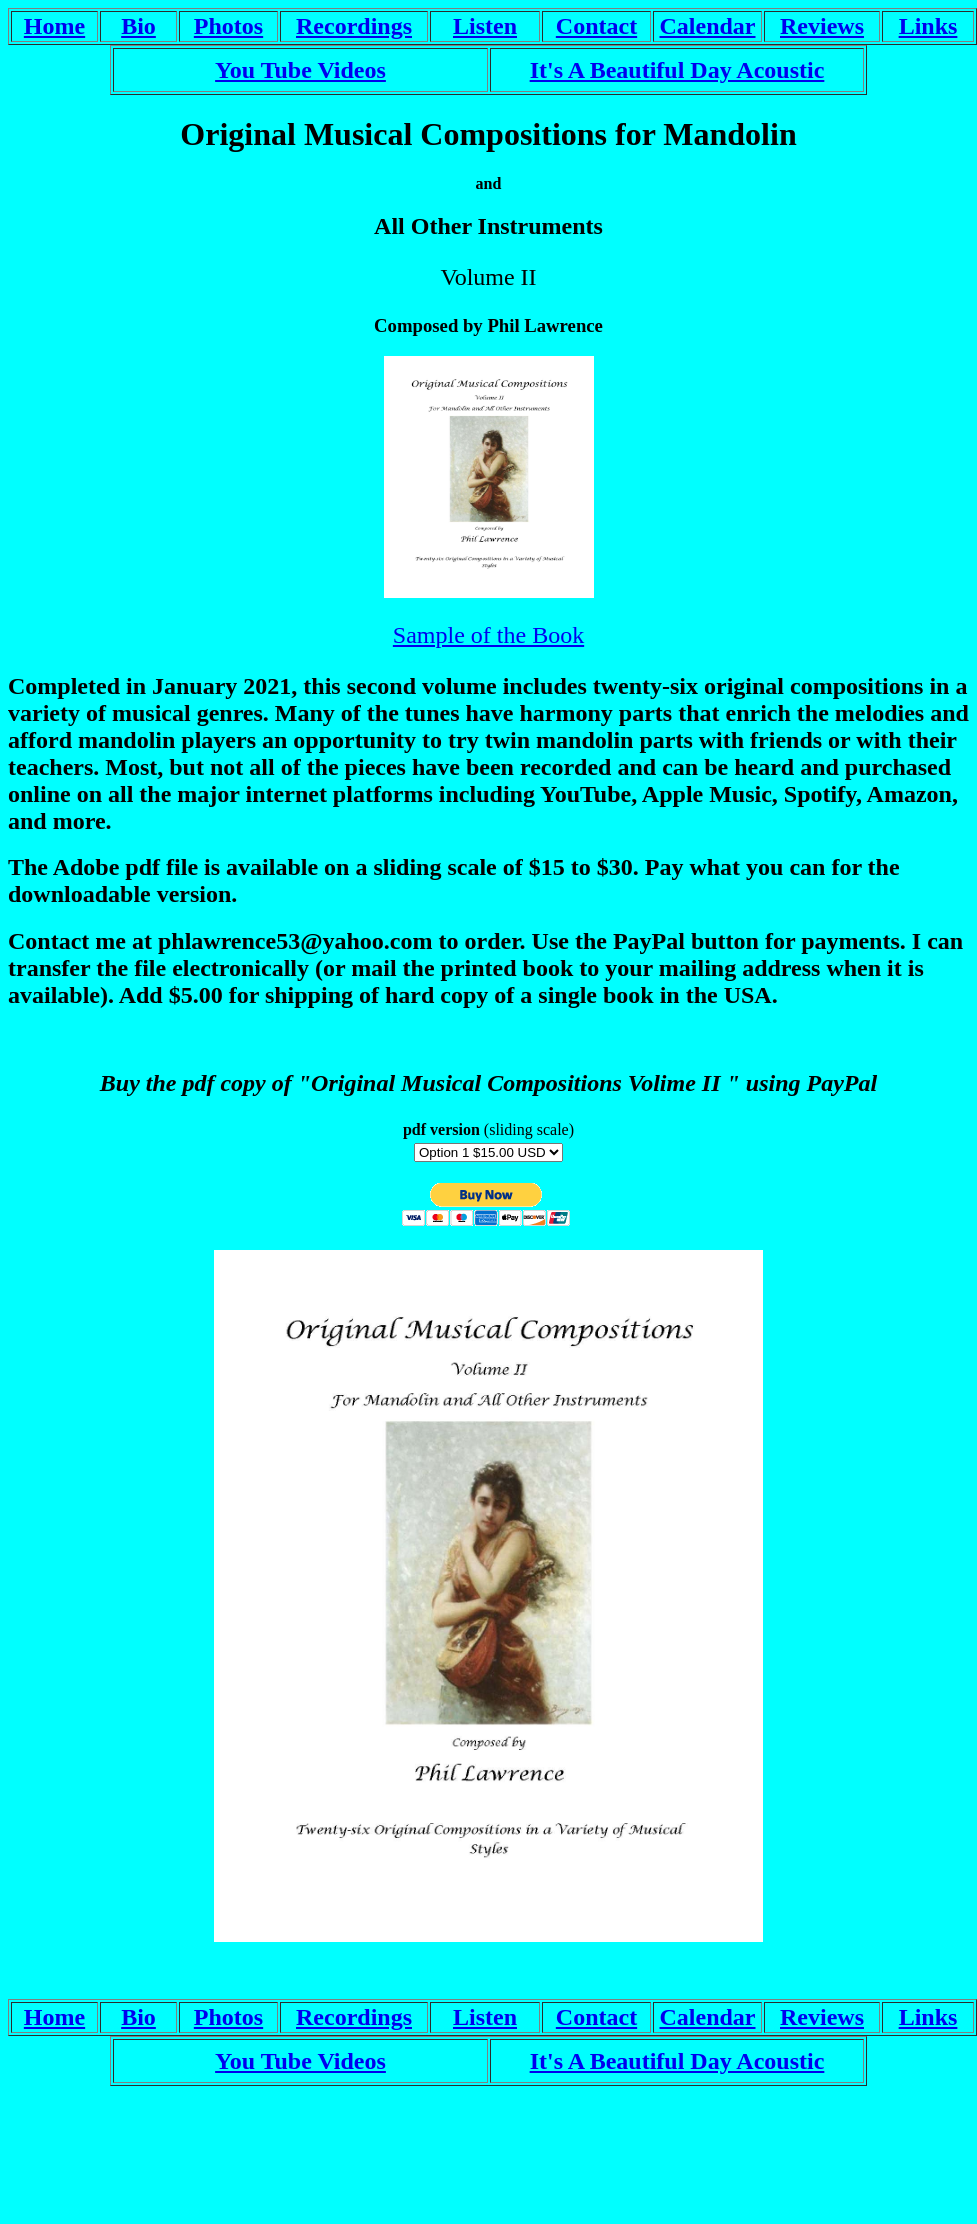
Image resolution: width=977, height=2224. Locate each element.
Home (54, 26)
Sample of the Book (488, 635)
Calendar (708, 26)
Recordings (354, 26)
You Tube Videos (300, 70)
